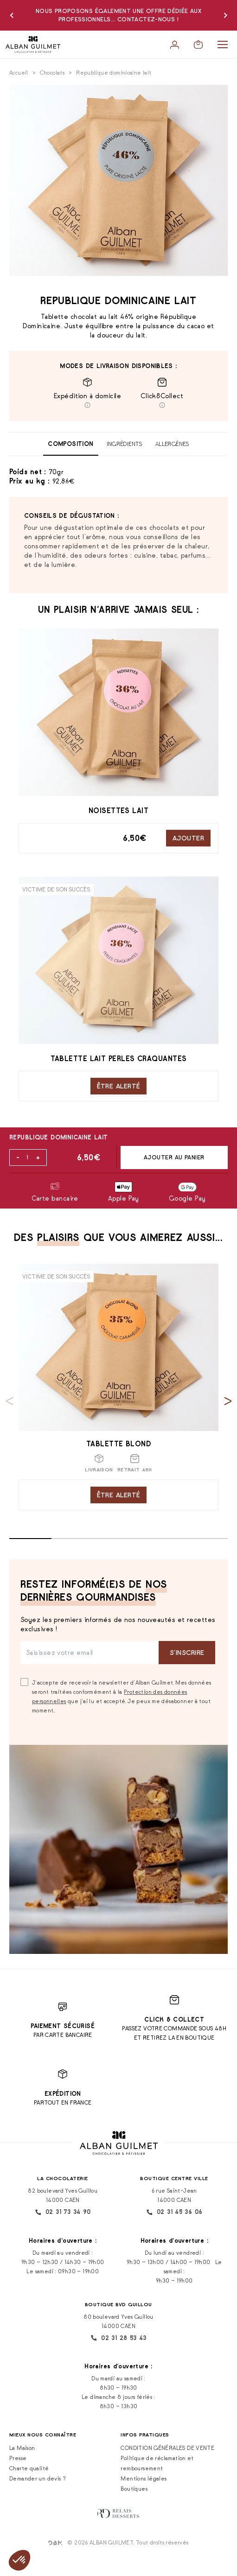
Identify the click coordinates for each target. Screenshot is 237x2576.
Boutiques (134, 2489)
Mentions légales (144, 2478)
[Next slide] (228, 1400)
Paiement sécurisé (63, 2026)
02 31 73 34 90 (62, 2212)
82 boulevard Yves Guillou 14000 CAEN (62, 2195)
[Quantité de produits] (27, 1157)
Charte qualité (29, 2468)
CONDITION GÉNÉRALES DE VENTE (167, 2448)
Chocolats (52, 73)
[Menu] (223, 44)
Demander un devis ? (37, 2478)
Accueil (18, 73)
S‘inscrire (187, 1652)
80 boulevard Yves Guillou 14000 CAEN (118, 2321)
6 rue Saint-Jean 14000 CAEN (174, 2195)
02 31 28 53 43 (118, 2337)
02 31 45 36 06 (174, 2212)
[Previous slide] (9, 1400)
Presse (17, 2458)
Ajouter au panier (174, 1157)
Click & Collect (174, 2019)
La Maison (22, 2448)
